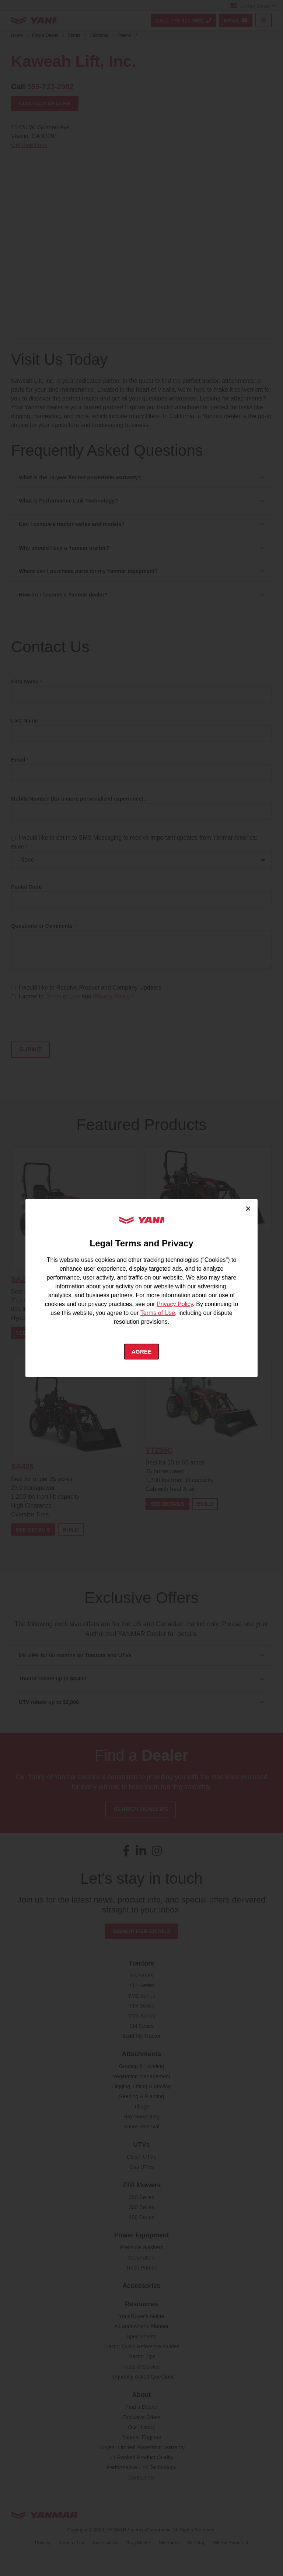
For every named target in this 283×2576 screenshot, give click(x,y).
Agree (141, 1351)
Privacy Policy (175, 1304)
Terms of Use (157, 1312)
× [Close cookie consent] (248, 1208)
